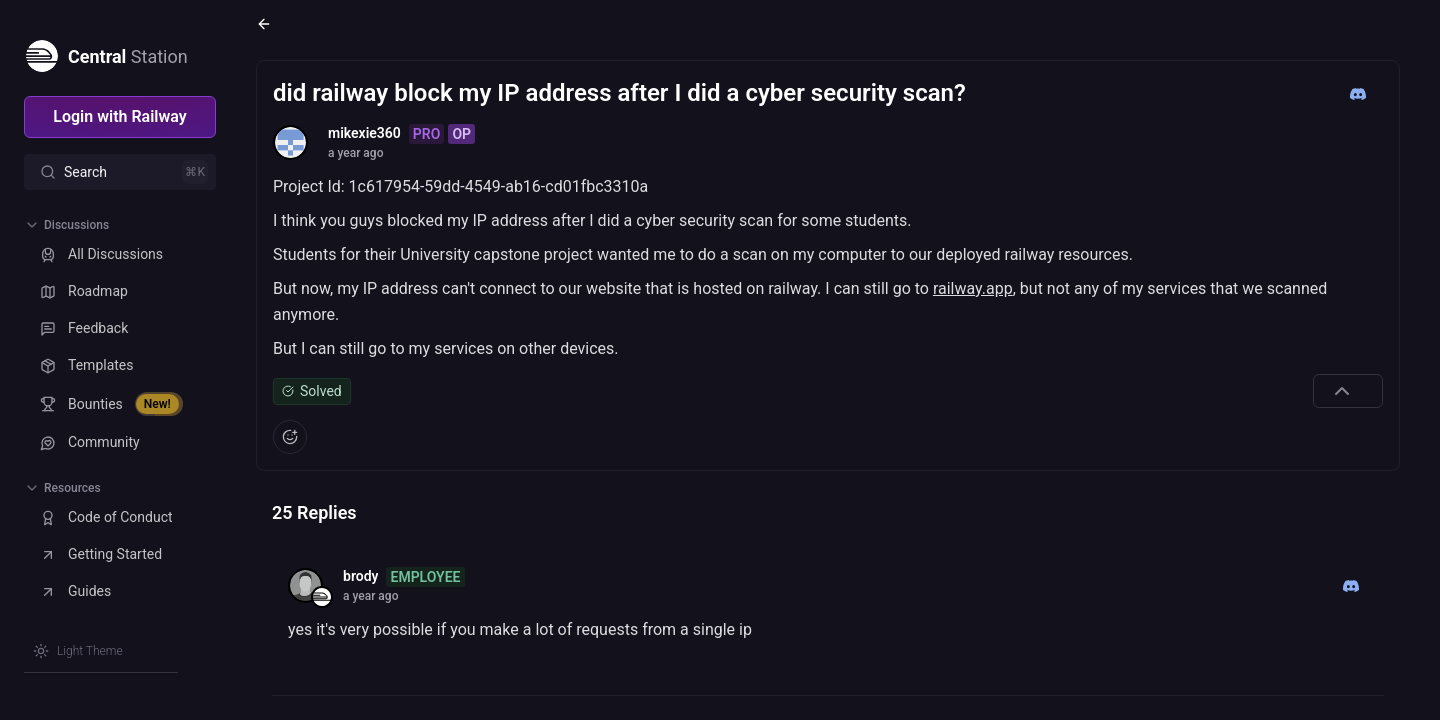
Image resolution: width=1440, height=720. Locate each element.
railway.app (973, 288)
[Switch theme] (78, 651)
